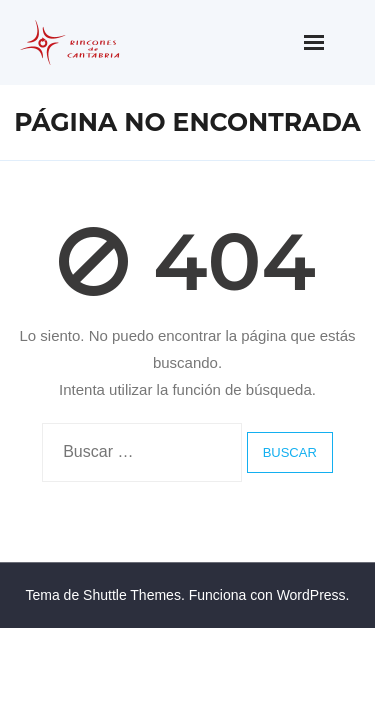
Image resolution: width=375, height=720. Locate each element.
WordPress (311, 595)
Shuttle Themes (132, 595)
